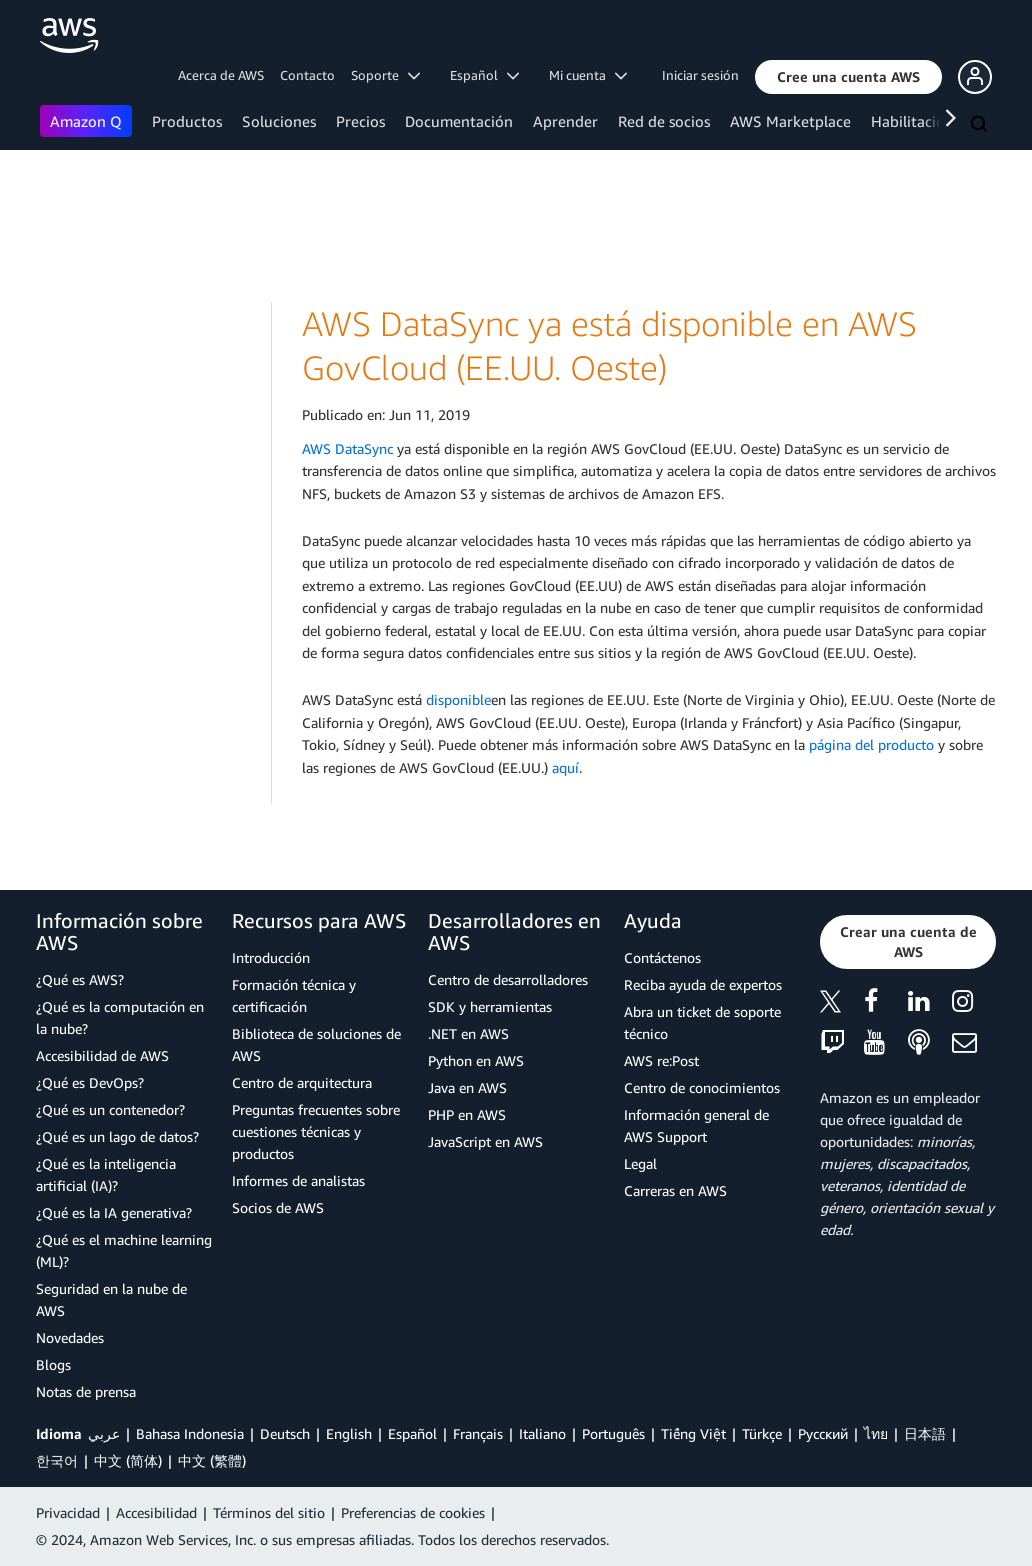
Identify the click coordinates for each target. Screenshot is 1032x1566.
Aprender (565, 121)
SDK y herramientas (490, 1006)
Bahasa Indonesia (190, 1433)
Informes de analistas (298, 1180)
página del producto (871, 744)
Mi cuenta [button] (588, 75)
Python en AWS (476, 1060)
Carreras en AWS (675, 1190)
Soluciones (279, 121)
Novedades (70, 1337)
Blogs (53, 1364)
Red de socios (664, 121)
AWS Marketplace (790, 121)
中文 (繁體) (212, 1460)
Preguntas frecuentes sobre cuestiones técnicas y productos (316, 1131)
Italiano (542, 1433)
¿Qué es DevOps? (90, 1082)
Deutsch (285, 1433)
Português (613, 1433)
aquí (565, 767)
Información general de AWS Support (696, 1125)
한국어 (57, 1460)
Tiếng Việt (693, 1433)
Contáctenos (662, 957)
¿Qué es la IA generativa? (114, 1212)
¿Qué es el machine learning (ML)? (124, 1250)
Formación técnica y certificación (294, 995)
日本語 (925, 1433)
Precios (360, 121)
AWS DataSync (347, 448)
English (349, 1433)
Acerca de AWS (221, 75)
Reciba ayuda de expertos (703, 984)
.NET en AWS (468, 1033)
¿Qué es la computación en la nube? (120, 1017)
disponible (458, 699)
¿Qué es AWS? (80, 979)
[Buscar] (981, 125)
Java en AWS (467, 1087)
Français (478, 1433)
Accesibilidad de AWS (102, 1055)
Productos (187, 121)
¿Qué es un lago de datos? (117, 1136)
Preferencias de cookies (413, 1512)
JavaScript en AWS (485, 1141)
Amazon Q (86, 121)
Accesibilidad (156, 1512)
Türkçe (762, 1433)
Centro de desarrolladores (508, 979)
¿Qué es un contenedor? (110, 1109)
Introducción (271, 957)
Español (412, 1433)
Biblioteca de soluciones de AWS (316, 1044)
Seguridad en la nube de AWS (111, 1299)
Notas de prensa (86, 1391)
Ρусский (823, 1433)
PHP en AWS (467, 1114)
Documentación (459, 121)
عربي (104, 1433)
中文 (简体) (128, 1460)
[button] (848, 77)
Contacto (307, 75)
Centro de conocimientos (702, 1087)
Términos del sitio (269, 1512)
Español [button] (484, 75)
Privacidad (68, 1512)
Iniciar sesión (700, 75)
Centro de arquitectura (302, 1082)
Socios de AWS (278, 1207)
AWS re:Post (661, 1060)
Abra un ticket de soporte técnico (702, 1022)
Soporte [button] (385, 75)
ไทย (876, 1433)
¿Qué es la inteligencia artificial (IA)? (106, 1174)
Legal (640, 1163)
